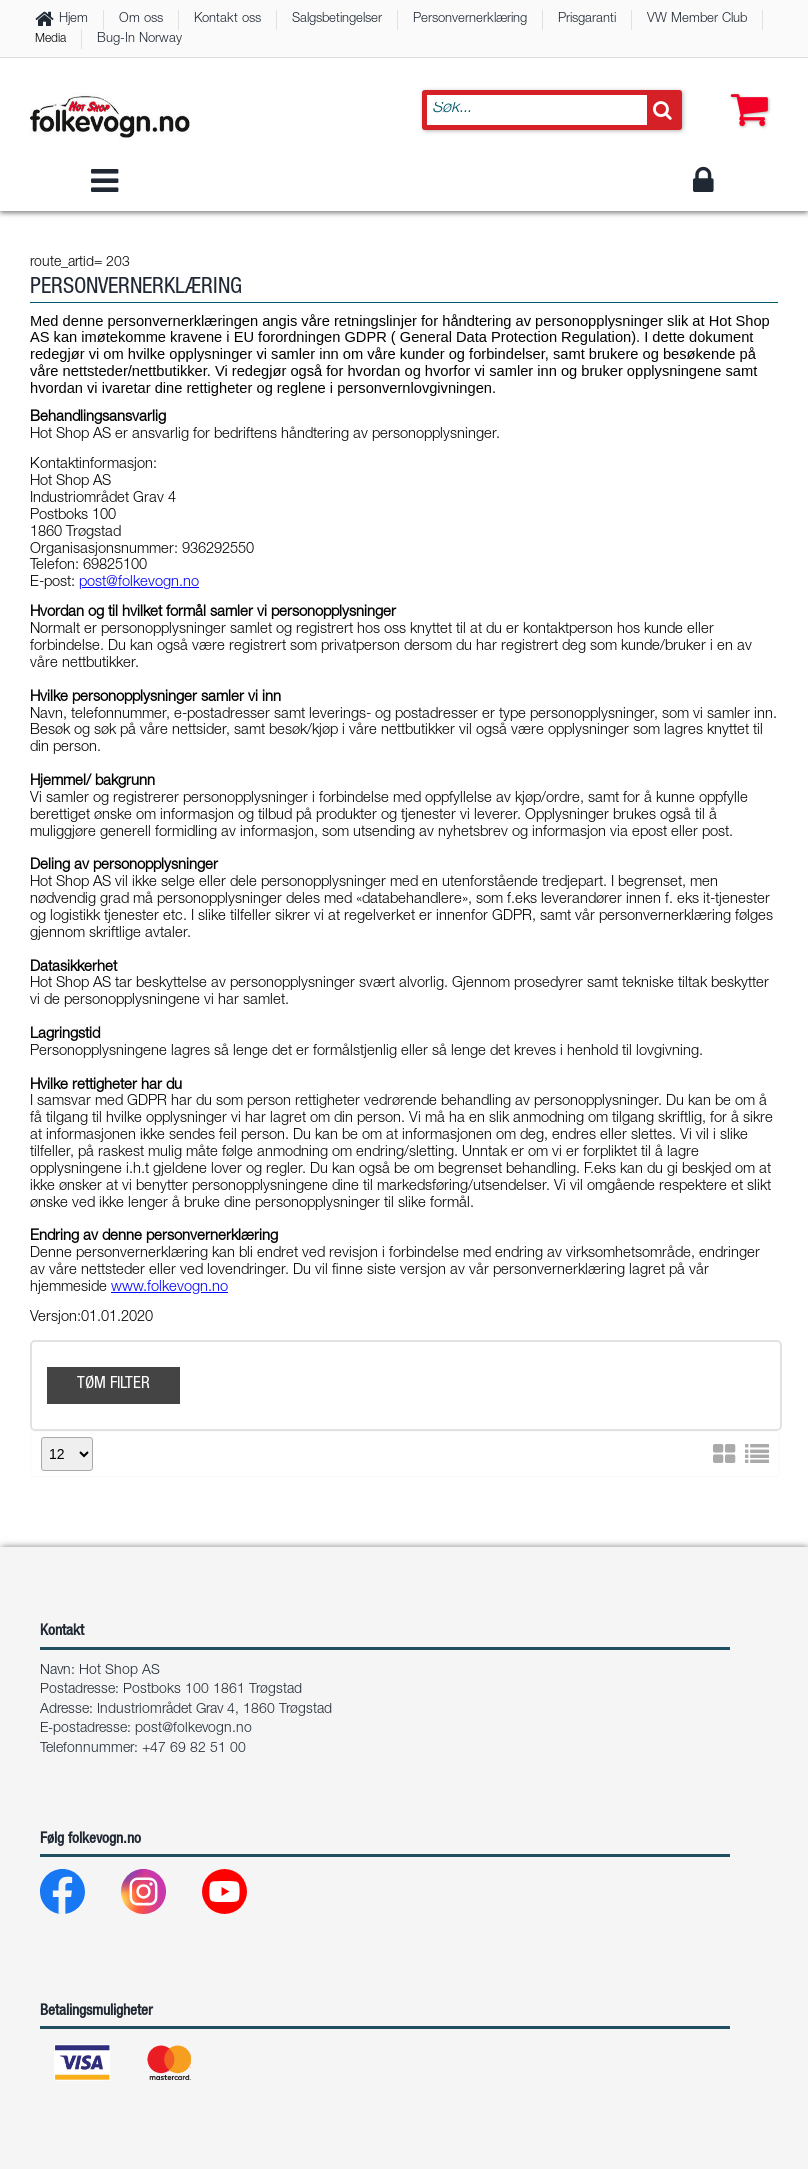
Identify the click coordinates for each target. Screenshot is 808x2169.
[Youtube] (240, 1896)
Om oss (141, 19)
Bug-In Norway (139, 39)
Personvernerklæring (470, 19)
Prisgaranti (587, 19)
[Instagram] (159, 1896)
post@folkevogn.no (193, 1729)
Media (50, 39)
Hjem (73, 19)
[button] (745, 90)
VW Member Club (697, 19)
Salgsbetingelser (337, 19)
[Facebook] (78, 1896)
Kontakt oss (227, 19)
